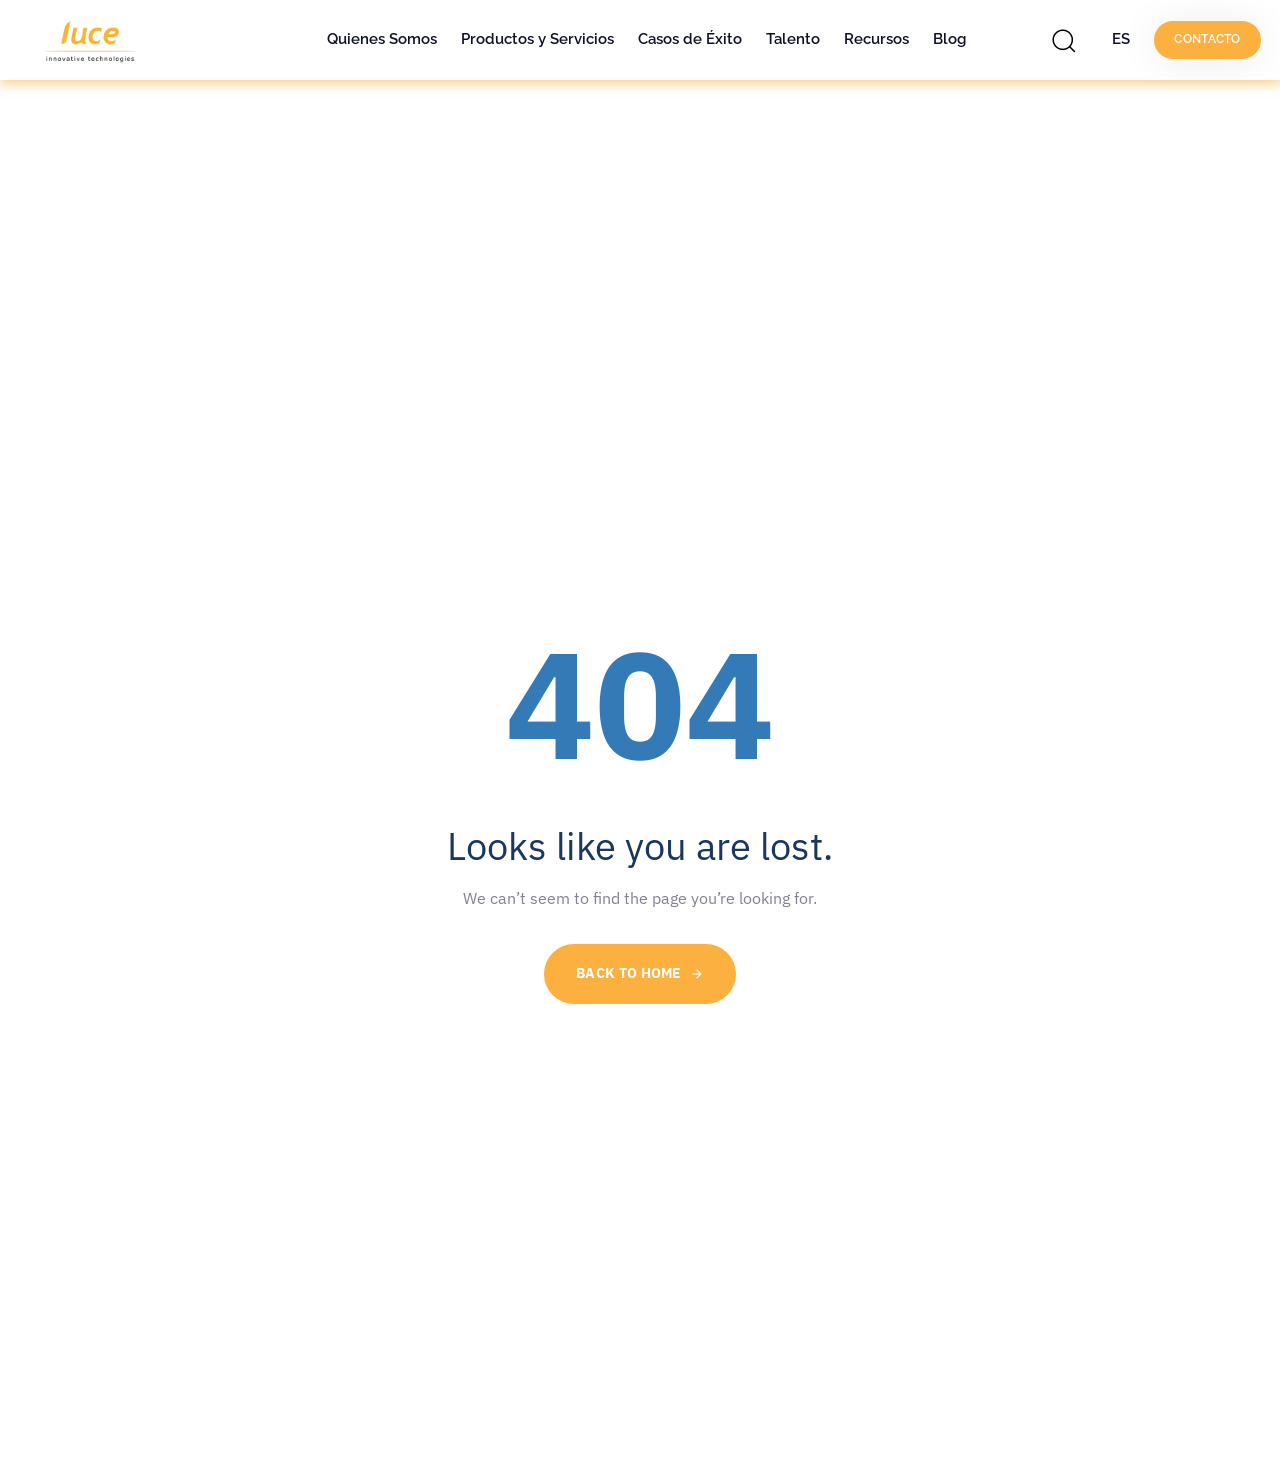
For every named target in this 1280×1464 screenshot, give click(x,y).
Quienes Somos (382, 39)
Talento (793, 39)
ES (1121, 39)
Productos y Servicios (537, 39)
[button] (1069, 40)
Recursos (876, 39)
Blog (949, 39)
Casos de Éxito (690, 39)
